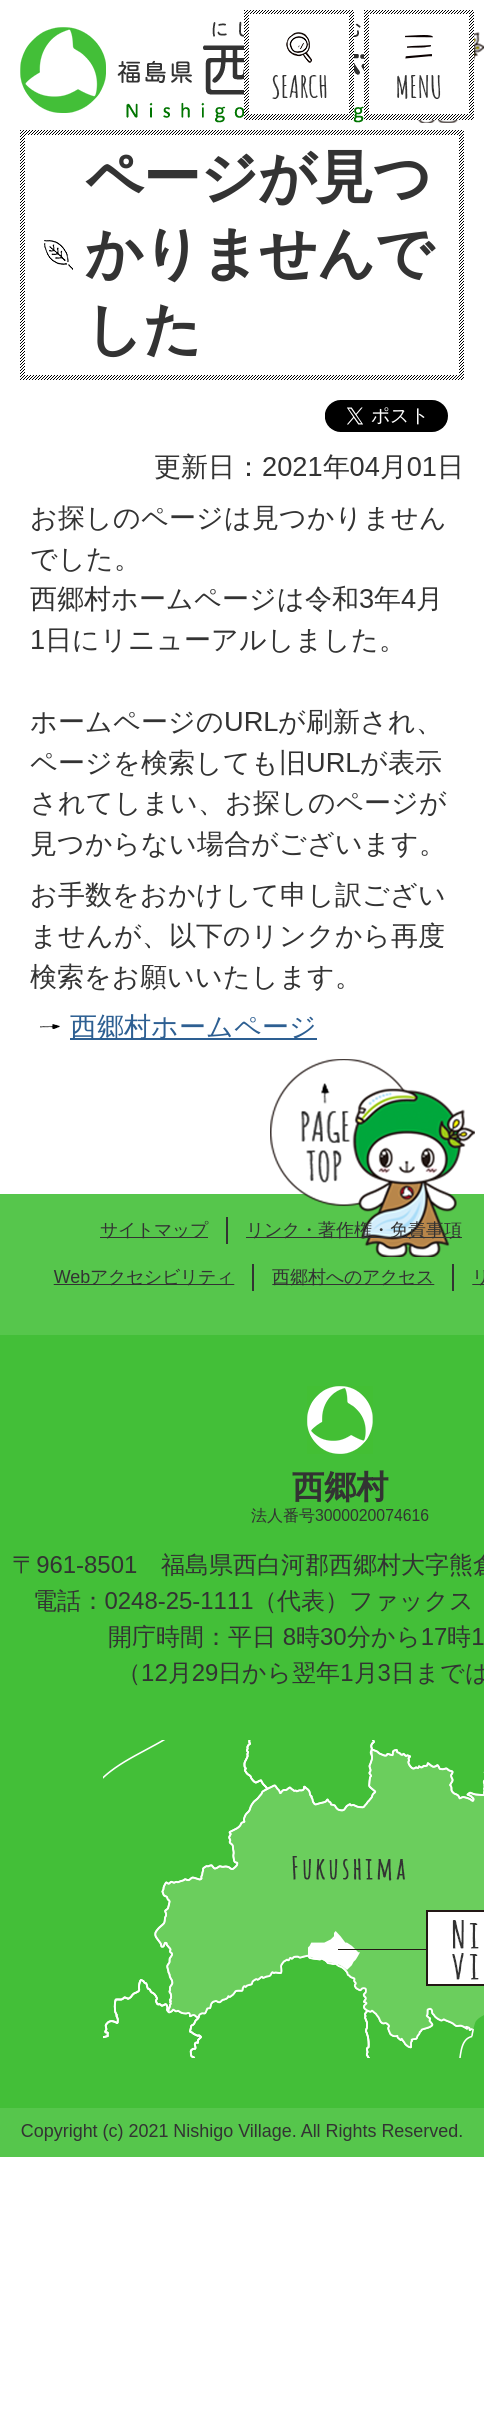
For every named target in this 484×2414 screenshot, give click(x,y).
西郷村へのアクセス (353, 1277)
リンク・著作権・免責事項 (354, 1230)
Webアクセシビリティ (144, 1277)
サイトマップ (154, 1230)
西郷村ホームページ (193, 1026)
